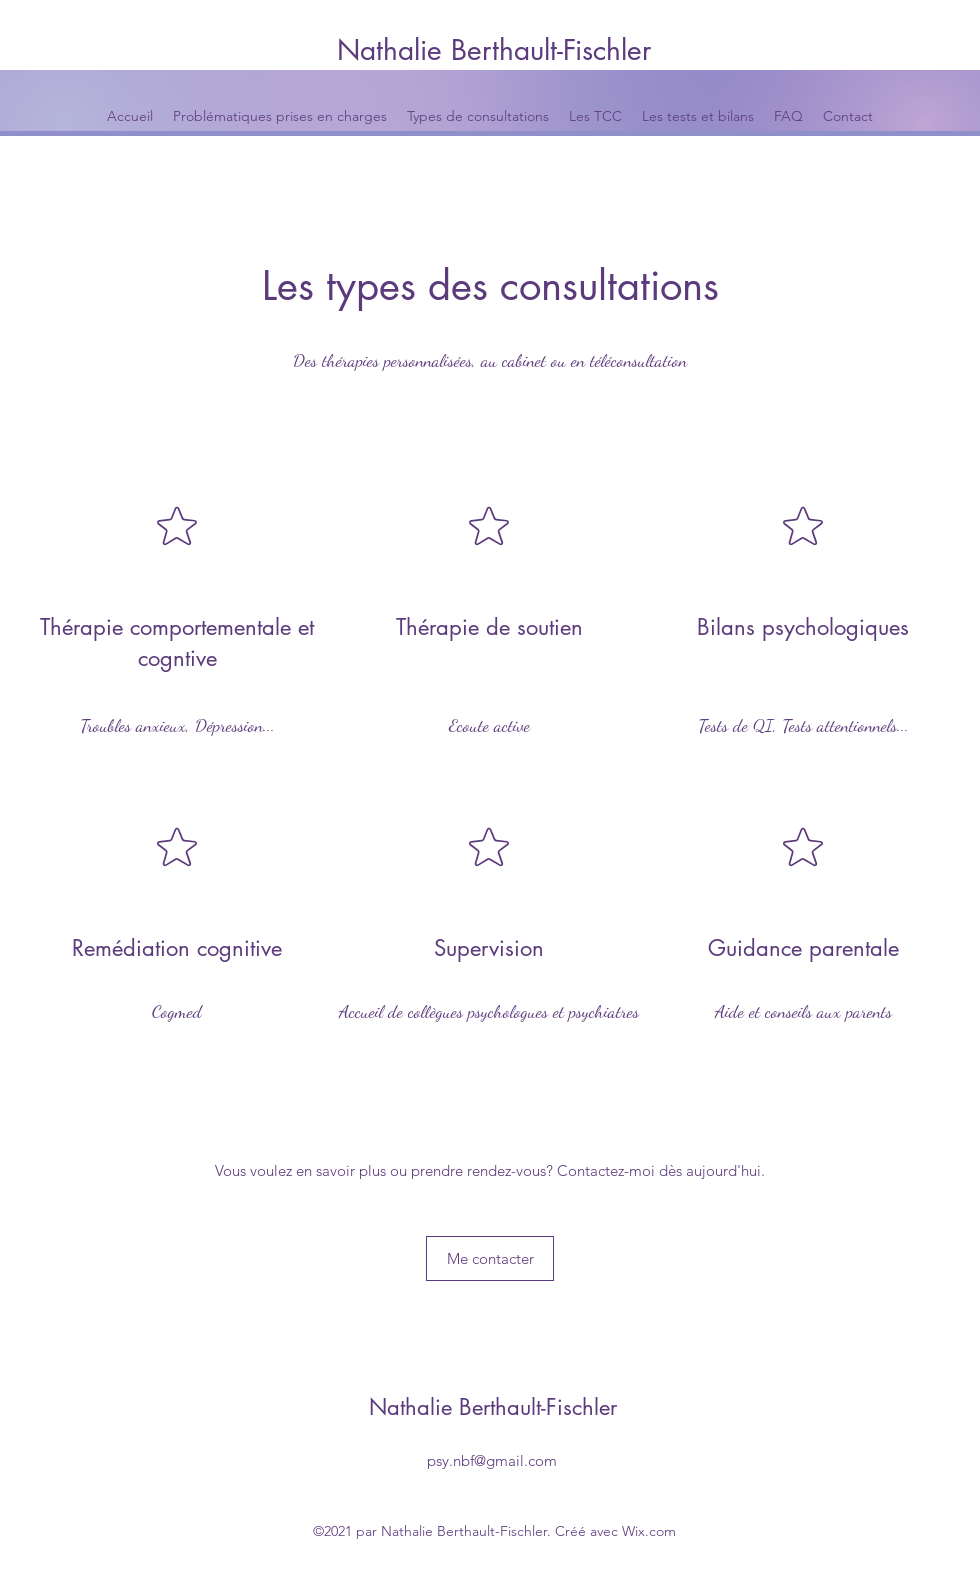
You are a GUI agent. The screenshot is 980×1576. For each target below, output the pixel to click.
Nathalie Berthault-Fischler (494, 50)
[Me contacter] (490, 1258)
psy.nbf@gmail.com (492, 1460)
